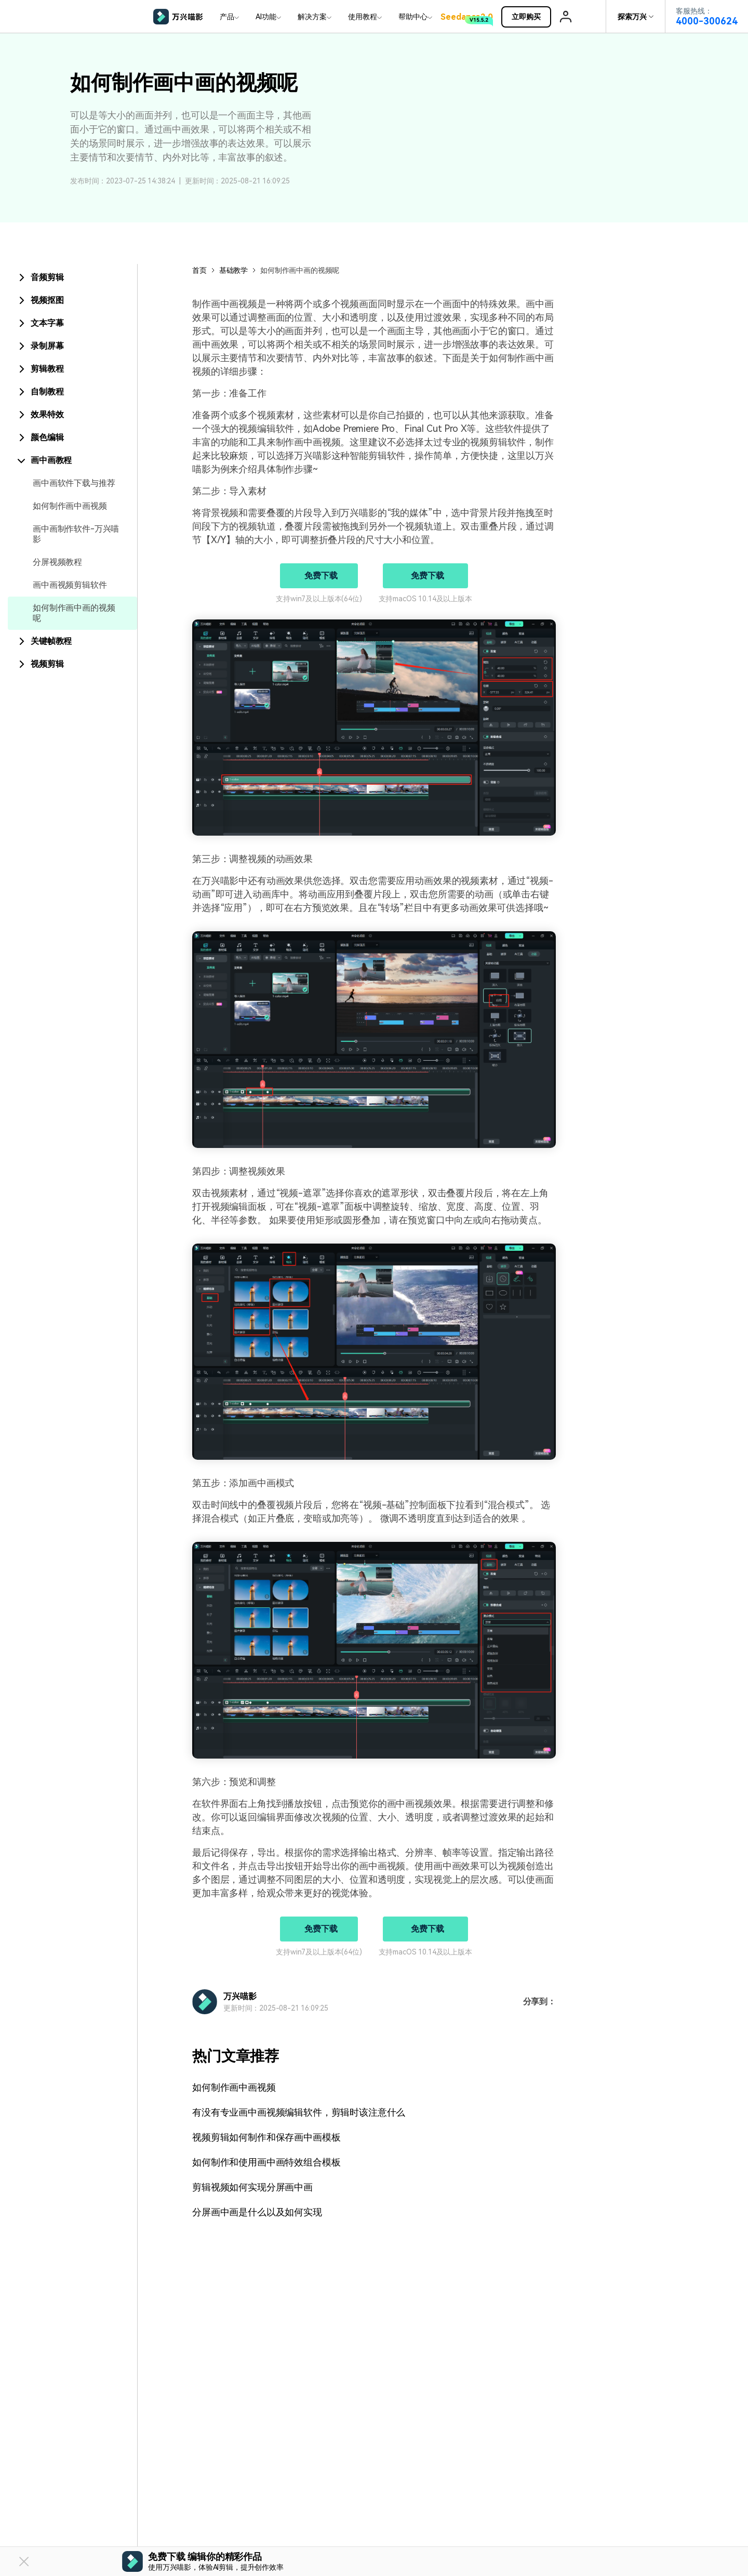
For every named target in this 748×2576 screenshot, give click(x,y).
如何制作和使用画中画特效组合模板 (266, 2162)
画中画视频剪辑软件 (70, 585)
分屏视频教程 (57, 562)
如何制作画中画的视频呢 (74, 613)
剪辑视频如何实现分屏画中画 (252, 2187)
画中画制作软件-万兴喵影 (76, 534)
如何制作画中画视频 (70, 506)
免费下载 (320, 575)
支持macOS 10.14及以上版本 (425, 599)
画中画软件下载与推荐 (74, 483)
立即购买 (531, 16)
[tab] (72, 277)
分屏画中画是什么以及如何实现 (257, 2212)
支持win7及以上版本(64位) (319, 599)
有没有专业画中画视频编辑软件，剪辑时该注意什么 (298, 2112)
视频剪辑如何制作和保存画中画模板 (266, 2137)
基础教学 (233, 270)
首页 (199, 270)
